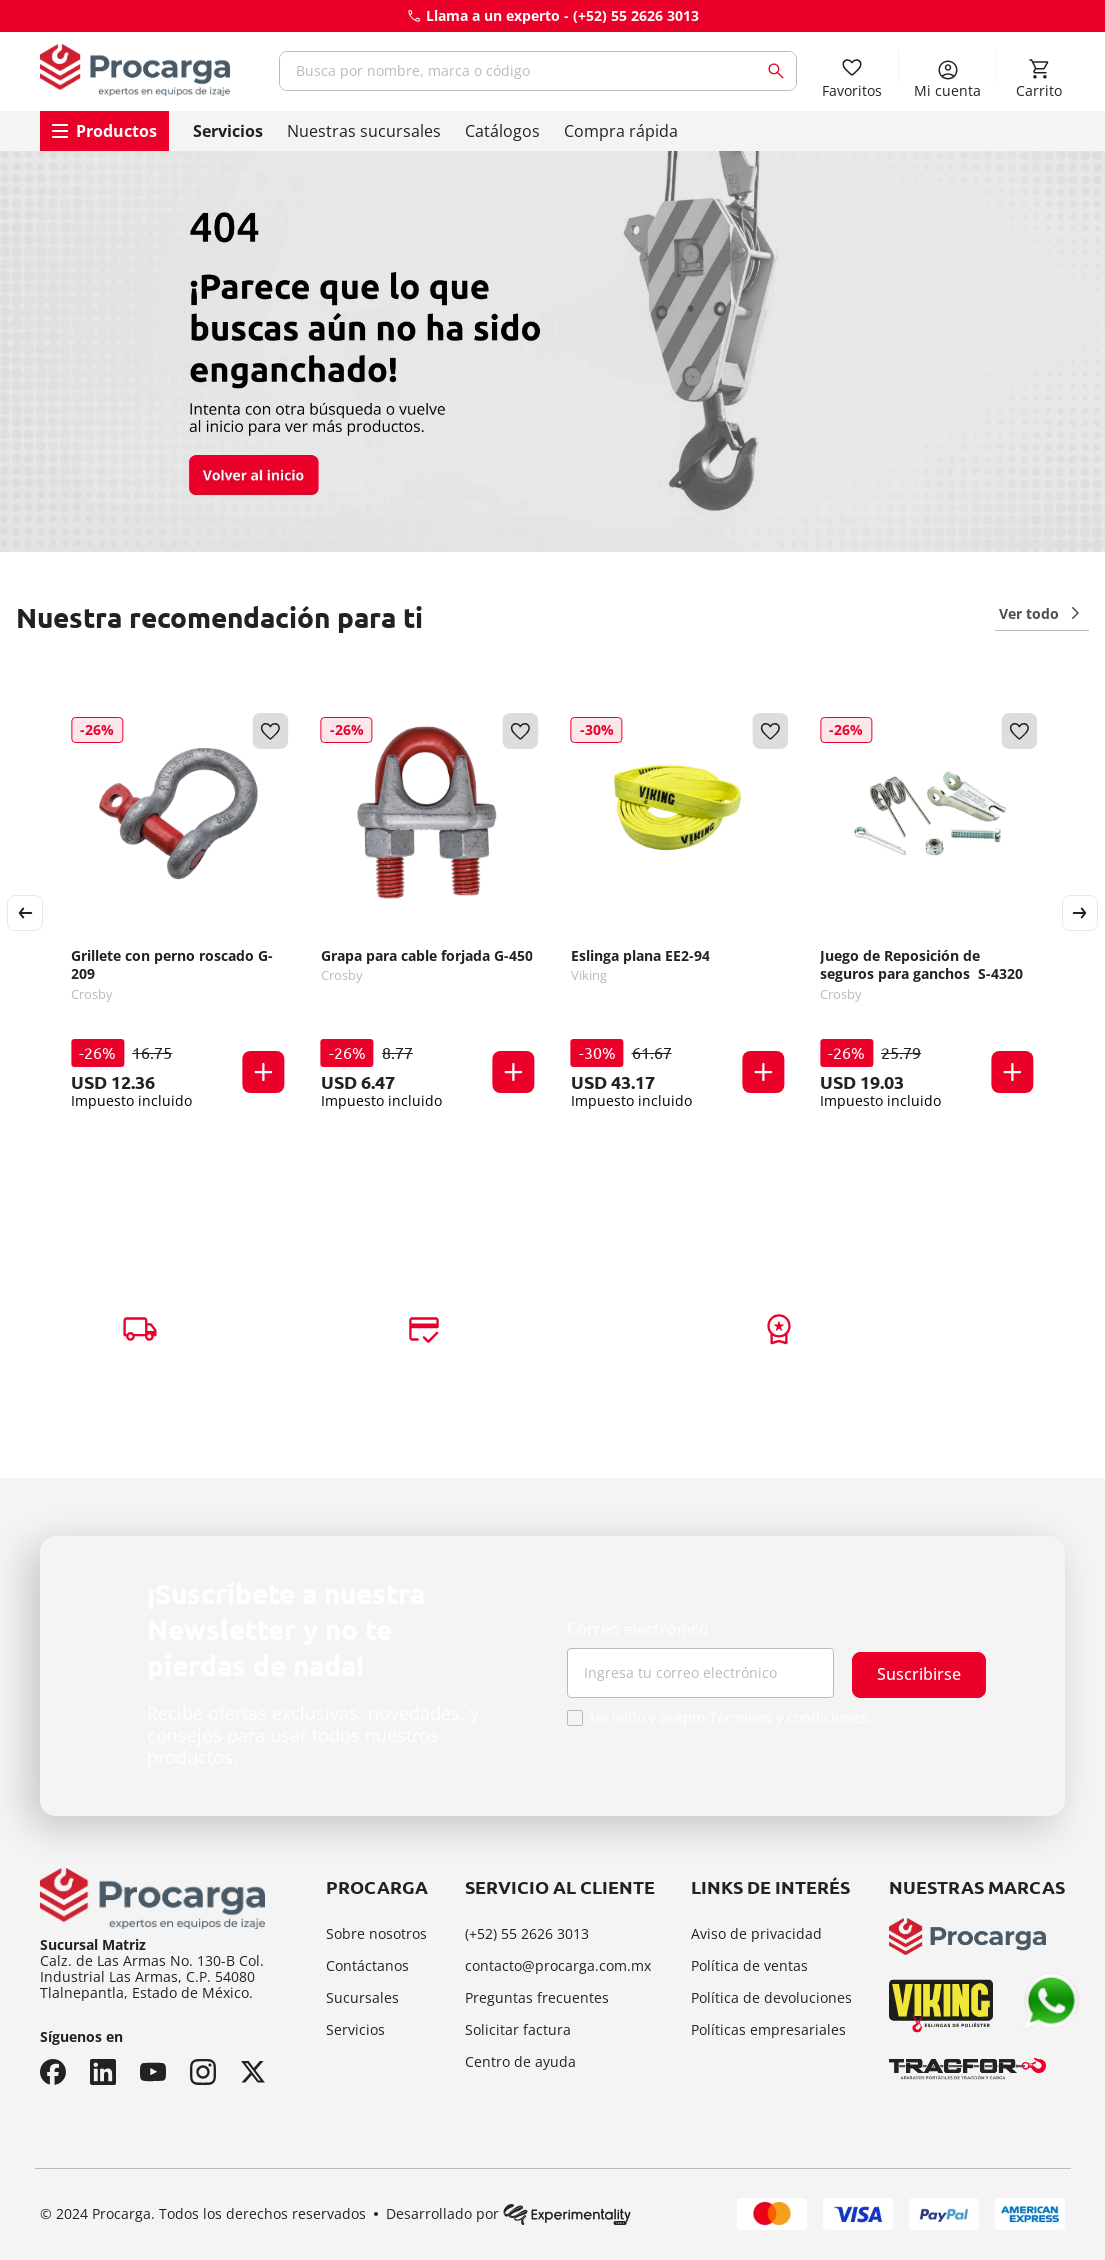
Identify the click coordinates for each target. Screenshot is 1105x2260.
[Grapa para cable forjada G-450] (428, 913)
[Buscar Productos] (780, 71)
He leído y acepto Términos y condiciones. (730, 1718)
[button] (264, 1074)
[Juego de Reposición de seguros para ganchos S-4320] (927, 913)
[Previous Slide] (25, 913)
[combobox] (538, 71)
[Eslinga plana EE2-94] (678, 913)
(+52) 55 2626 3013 (636, 15)
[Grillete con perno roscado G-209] (178, 913)
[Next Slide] (1080, 913)
